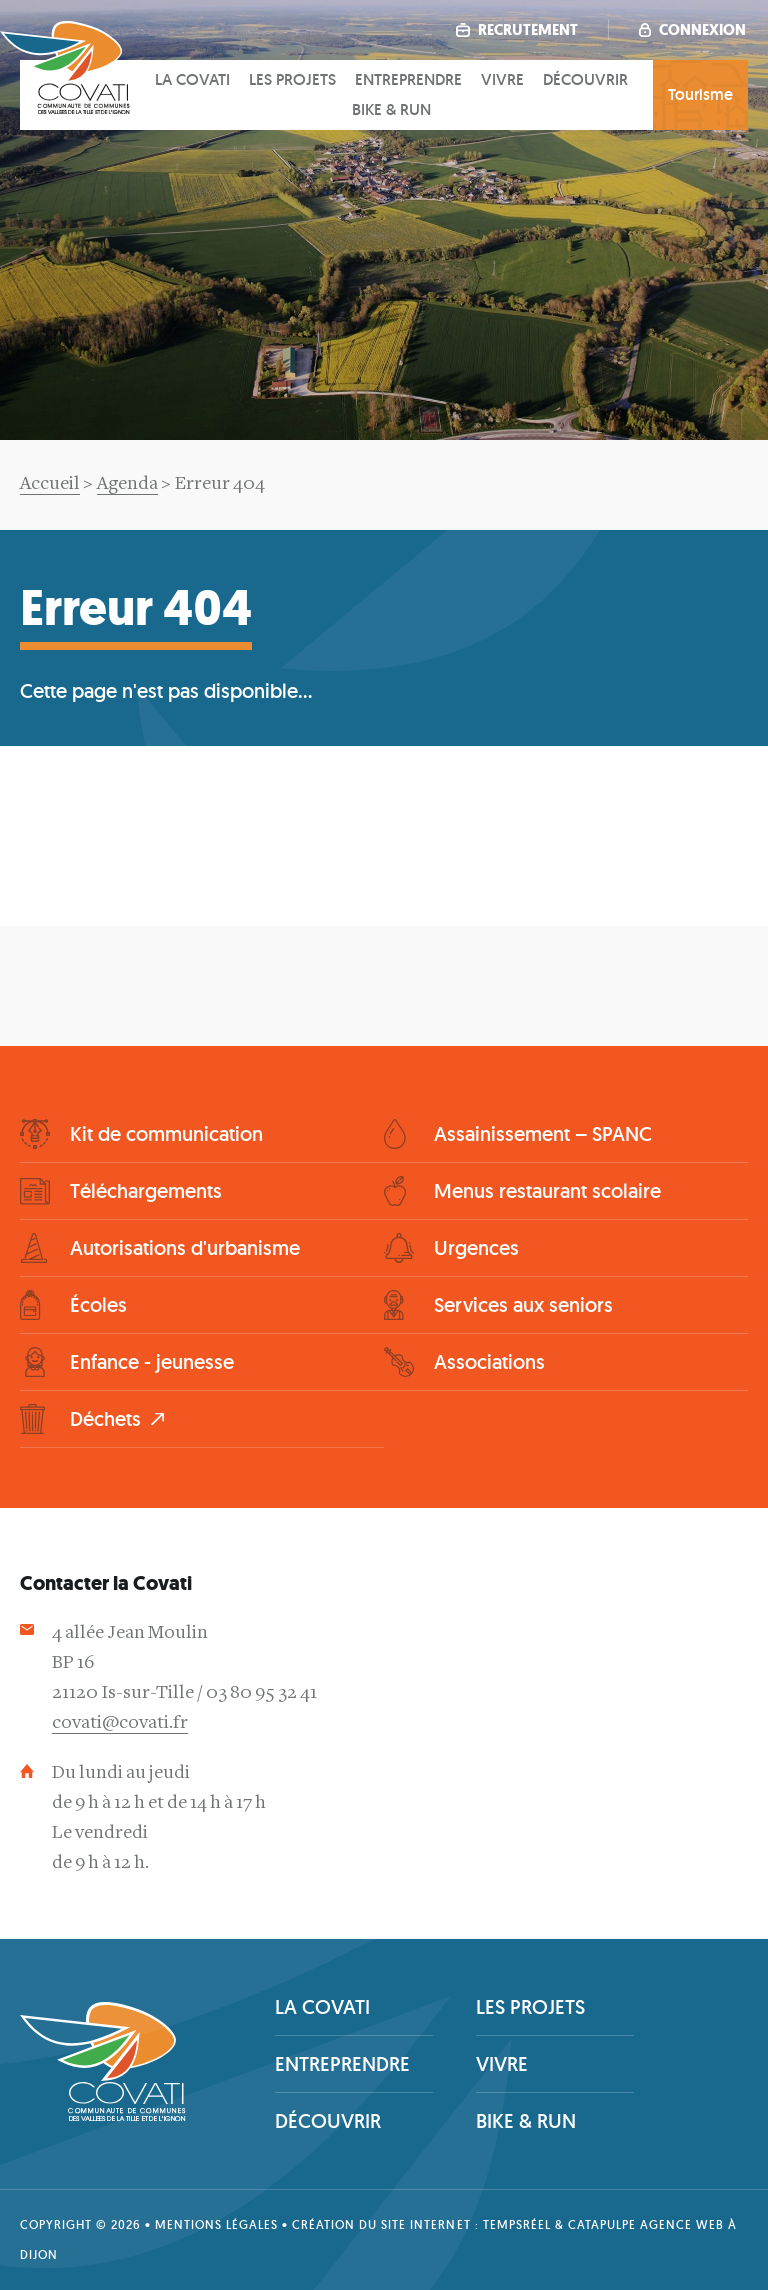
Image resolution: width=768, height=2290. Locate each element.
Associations (489, 1362)
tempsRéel (517, 2224)
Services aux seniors (523, 1305)
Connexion (692, 30)
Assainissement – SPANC (543, 1134)
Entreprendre (408, 79)
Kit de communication (166, 1134)
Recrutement (517, 30)
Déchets (105, 1419)
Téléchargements (146, 1191)
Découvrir (585, 79)
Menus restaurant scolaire (547, 1191)
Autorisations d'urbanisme (185, 1248)
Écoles (98, 1305)
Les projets (292, 79)
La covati (192, 79)
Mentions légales (216, 2224)
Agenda (127, 484)
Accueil (50, 484)
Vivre (502, 79)
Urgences (476, 1248)
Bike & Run (391, 109)
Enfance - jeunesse (152, 1362)
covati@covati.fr (120, 1723)
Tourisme (700, 94)
